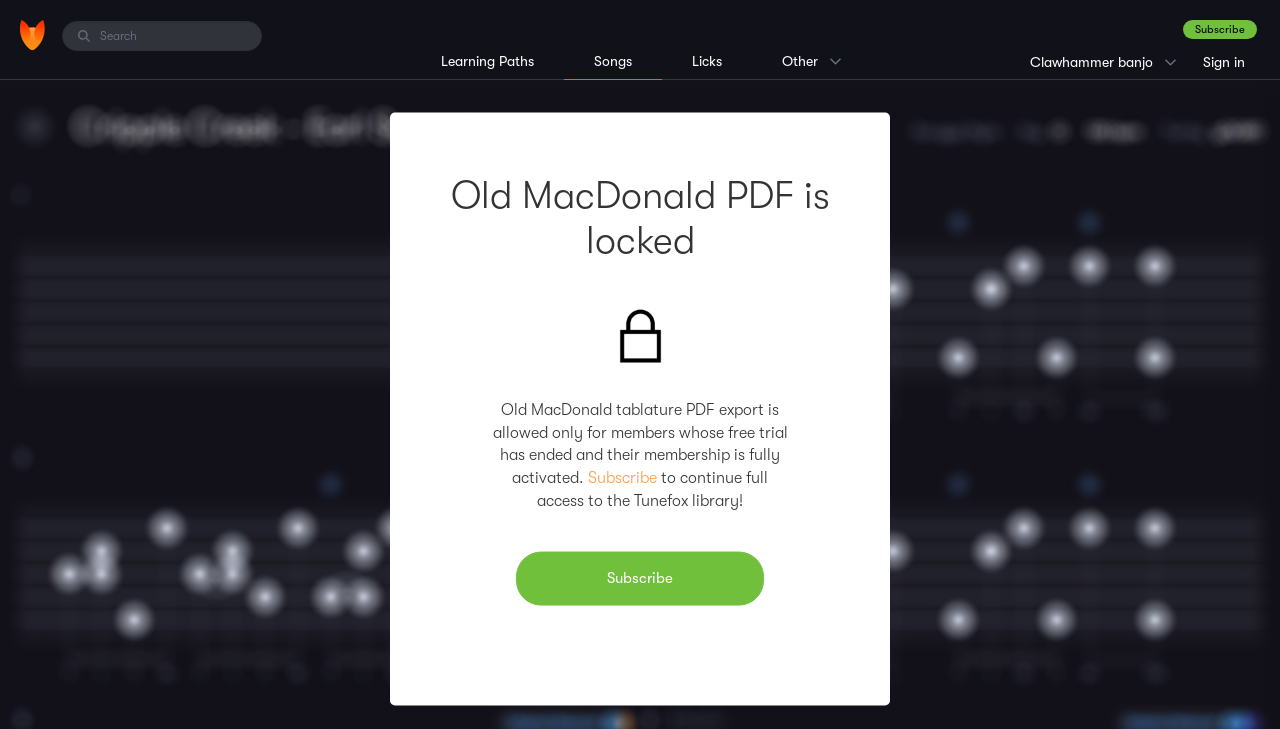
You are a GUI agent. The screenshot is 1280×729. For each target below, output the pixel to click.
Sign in (1224, 62)
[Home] (32, 35)
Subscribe (1220, 29)
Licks (707, 61)
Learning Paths (487, 61)
